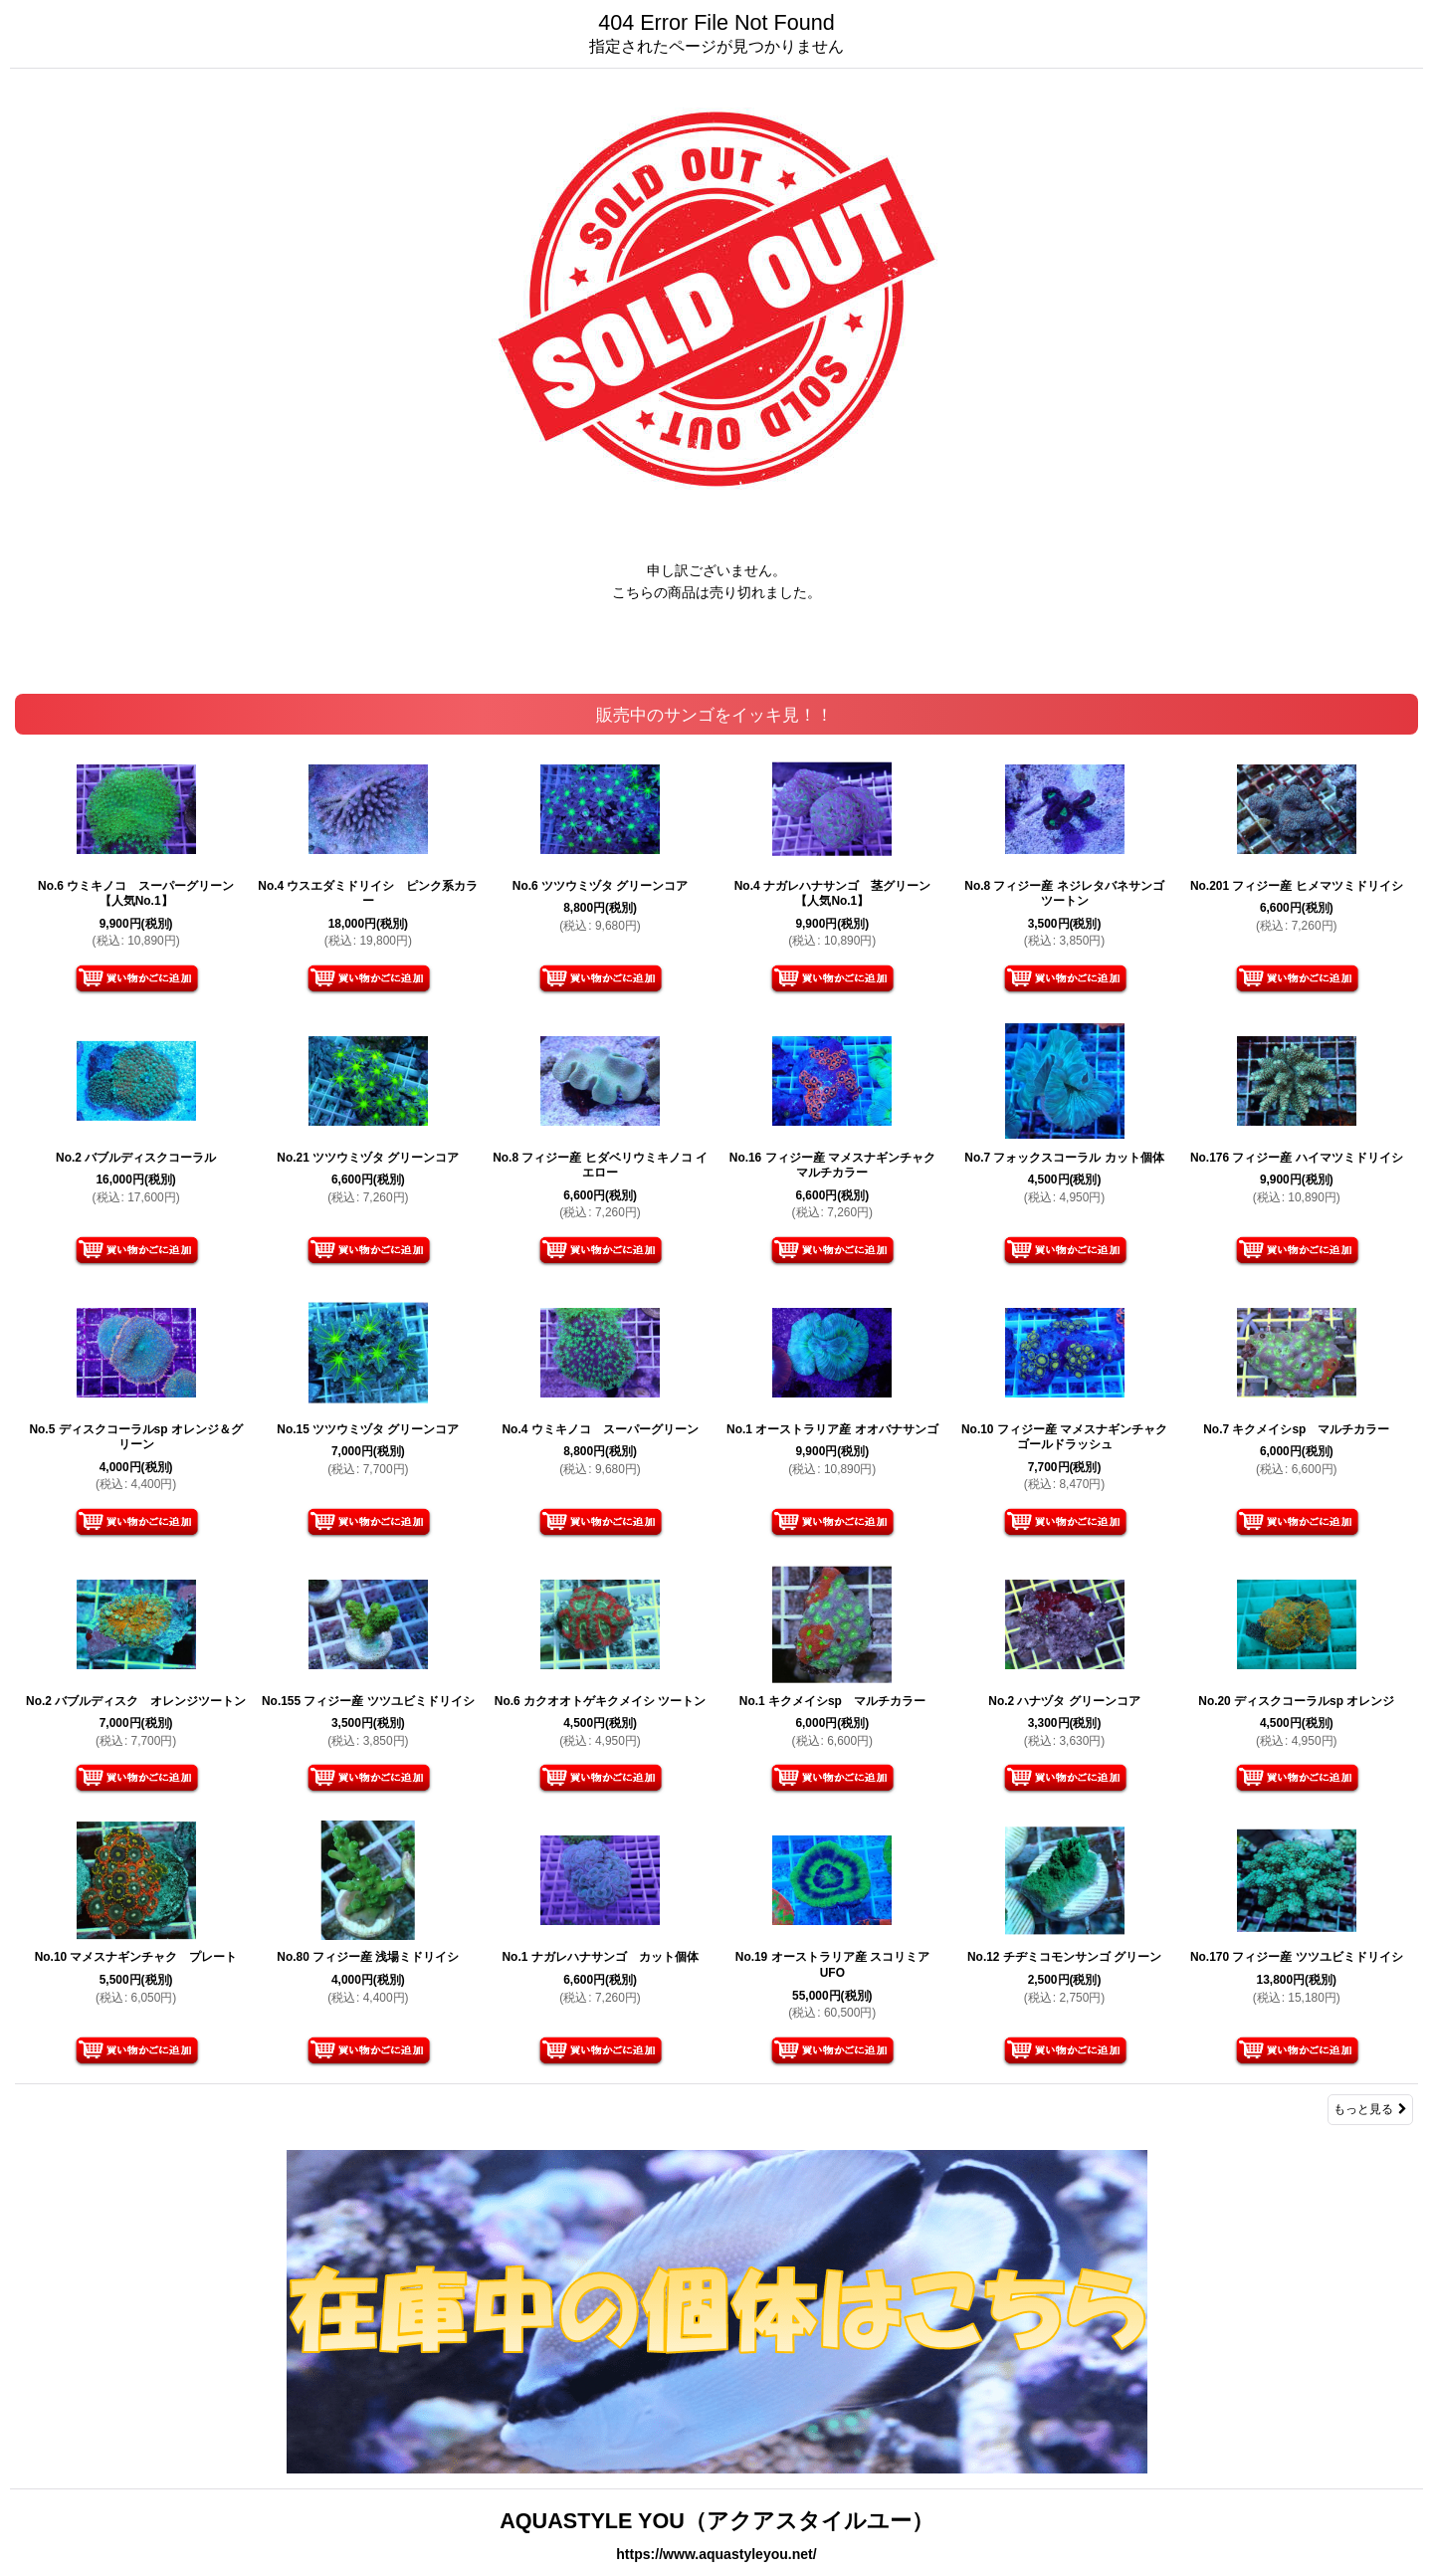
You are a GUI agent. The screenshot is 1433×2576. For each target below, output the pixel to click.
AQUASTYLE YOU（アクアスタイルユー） (716, 2520)
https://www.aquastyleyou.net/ (716, 2554)
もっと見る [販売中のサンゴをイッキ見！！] (1370, 2109)
